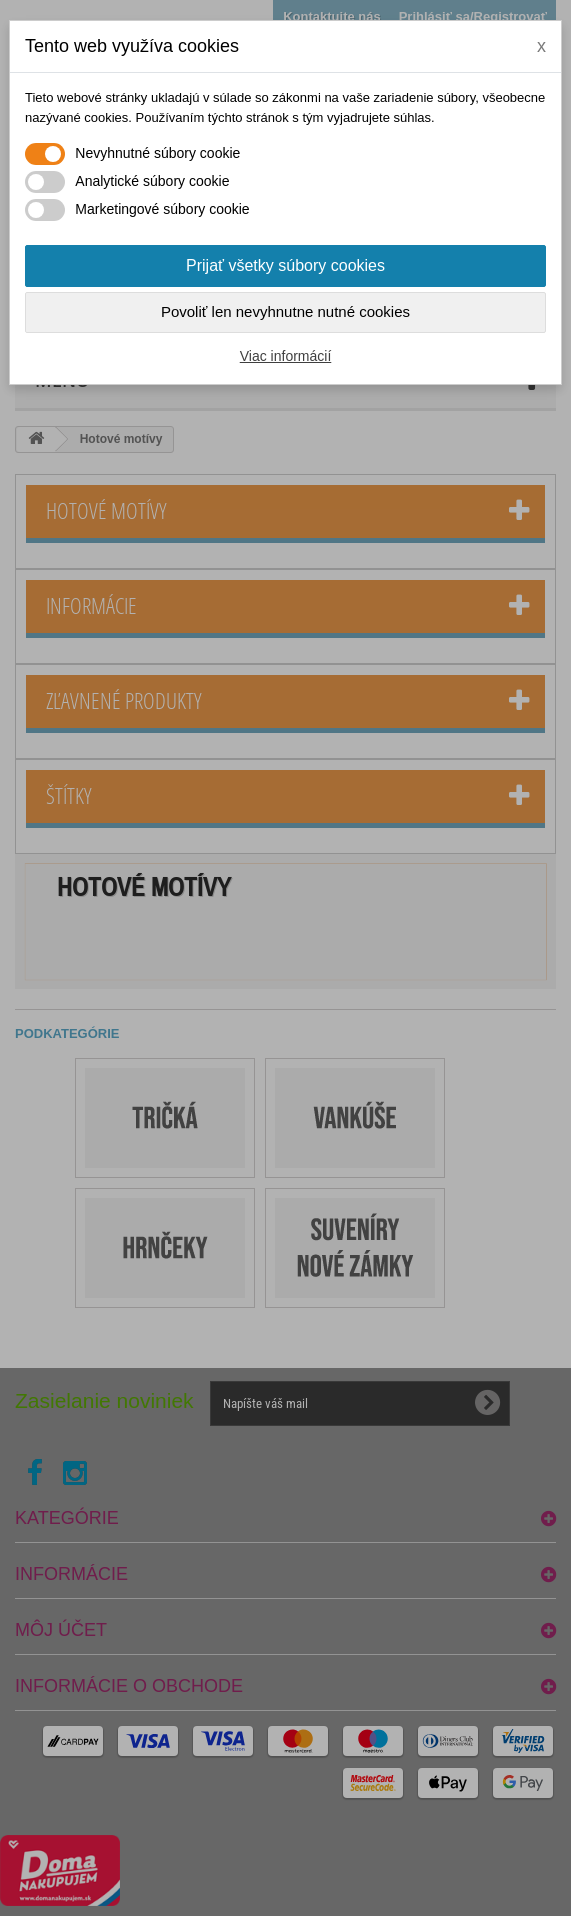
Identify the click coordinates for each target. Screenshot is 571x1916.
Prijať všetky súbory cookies (285, 265)
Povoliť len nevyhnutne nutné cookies (285, 311)
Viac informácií (286, 356)
